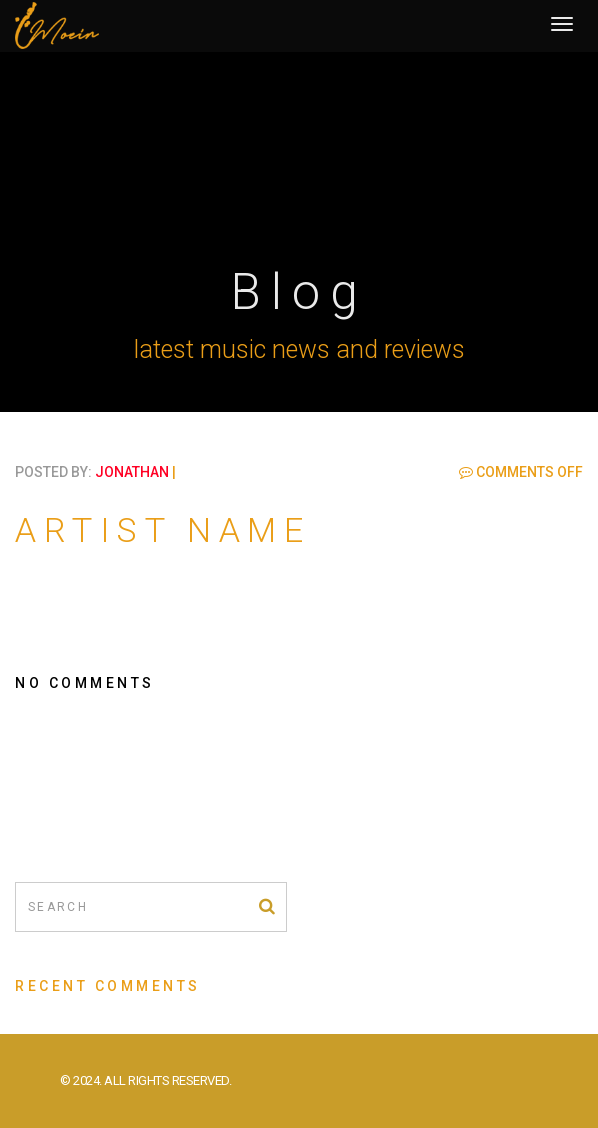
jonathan (132, 472)
